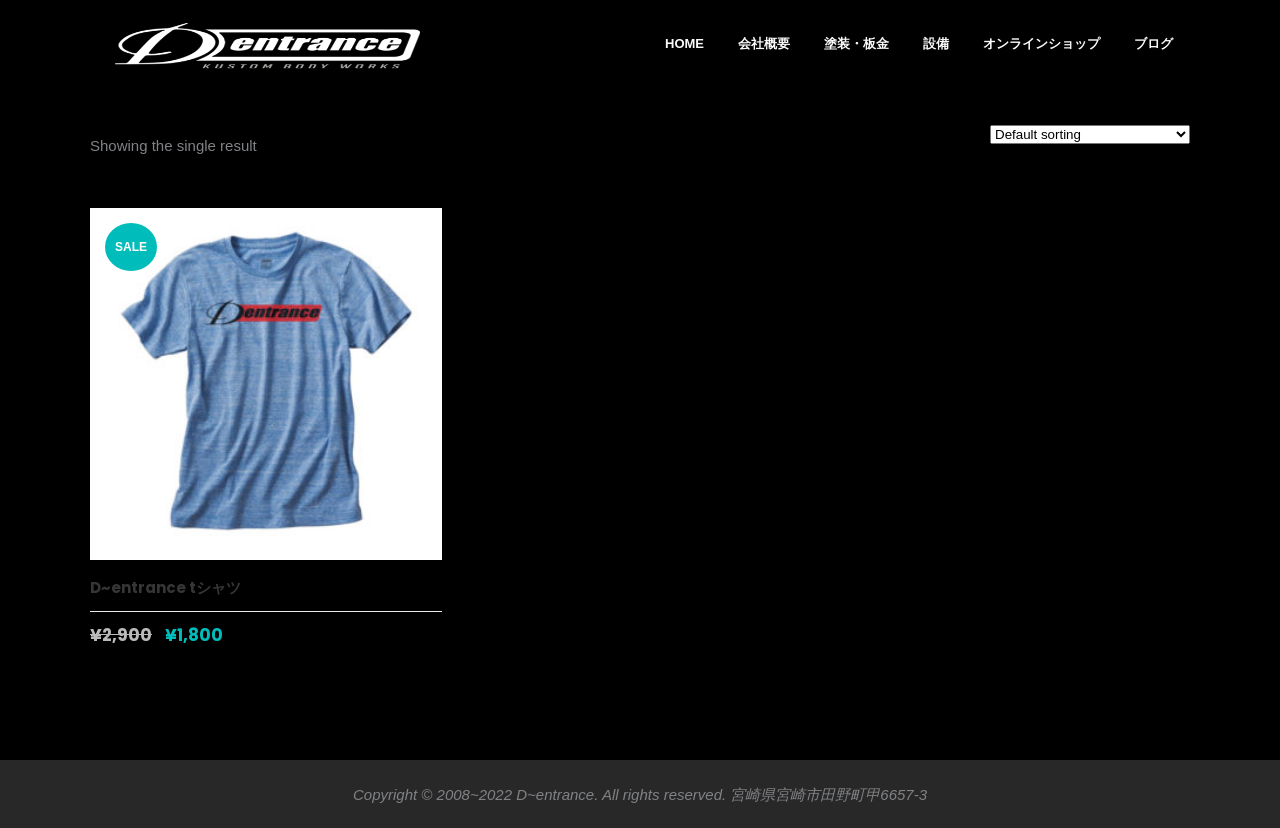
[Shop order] (1090, 134)
